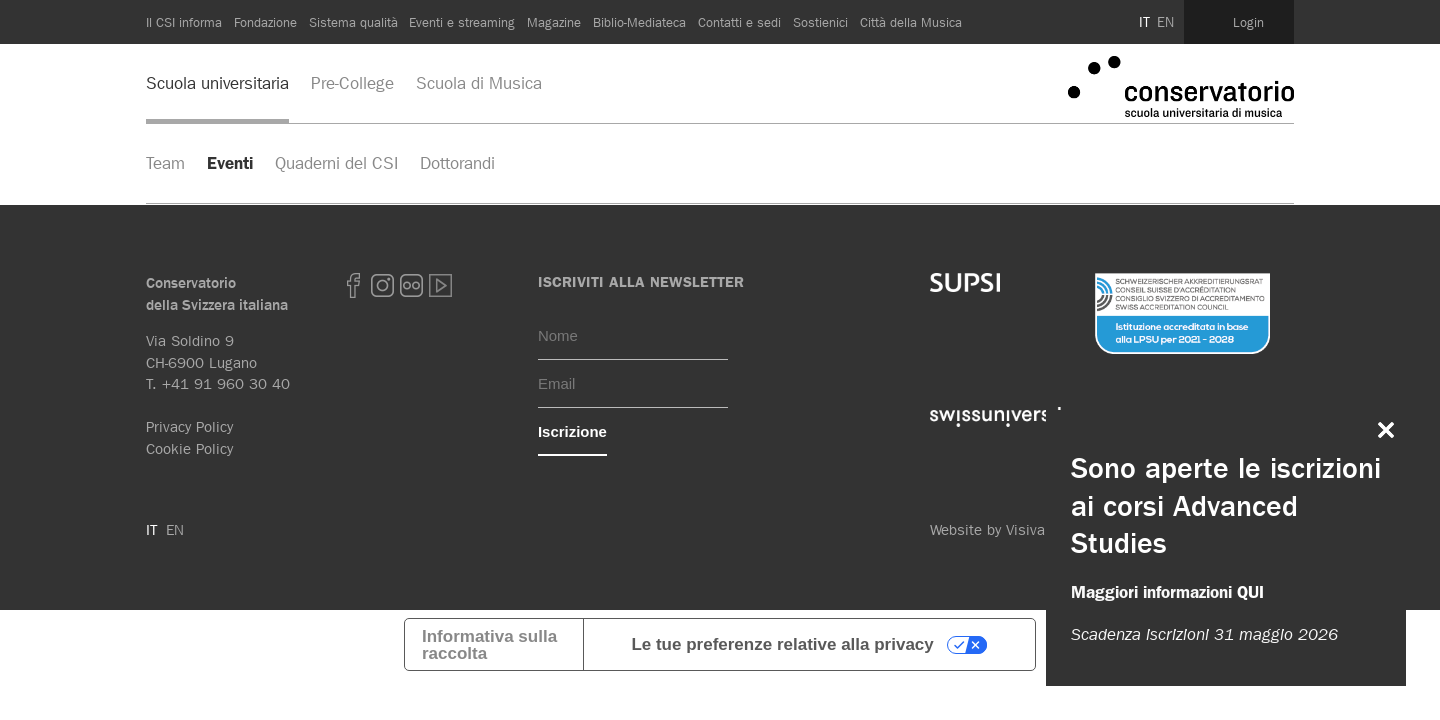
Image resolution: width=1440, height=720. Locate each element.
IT (1144, 22)
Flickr (412, 285)
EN (1165, 22)
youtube (441, 285)
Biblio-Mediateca (639, 22)
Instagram (383, 285)
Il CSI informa (184, 22)
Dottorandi (457, 163)
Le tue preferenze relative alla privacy (782, 644)
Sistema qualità (353, 22)
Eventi (230, 163)
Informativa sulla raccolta (489, 645)
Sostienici (820, 22)
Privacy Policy (189, 427)
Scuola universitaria (217, 83)
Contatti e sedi (739, 22)
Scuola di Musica (479, 83)
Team (165, 163)
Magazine (554, 22)
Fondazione (265, 22)
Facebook (354, 285)
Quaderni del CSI (336, 163)
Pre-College (352, 83)
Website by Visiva (987, 530)
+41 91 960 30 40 (226, 384)
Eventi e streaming (462, 22)
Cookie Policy (189, 449)
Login (1248, 22)
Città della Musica (911, 22)
